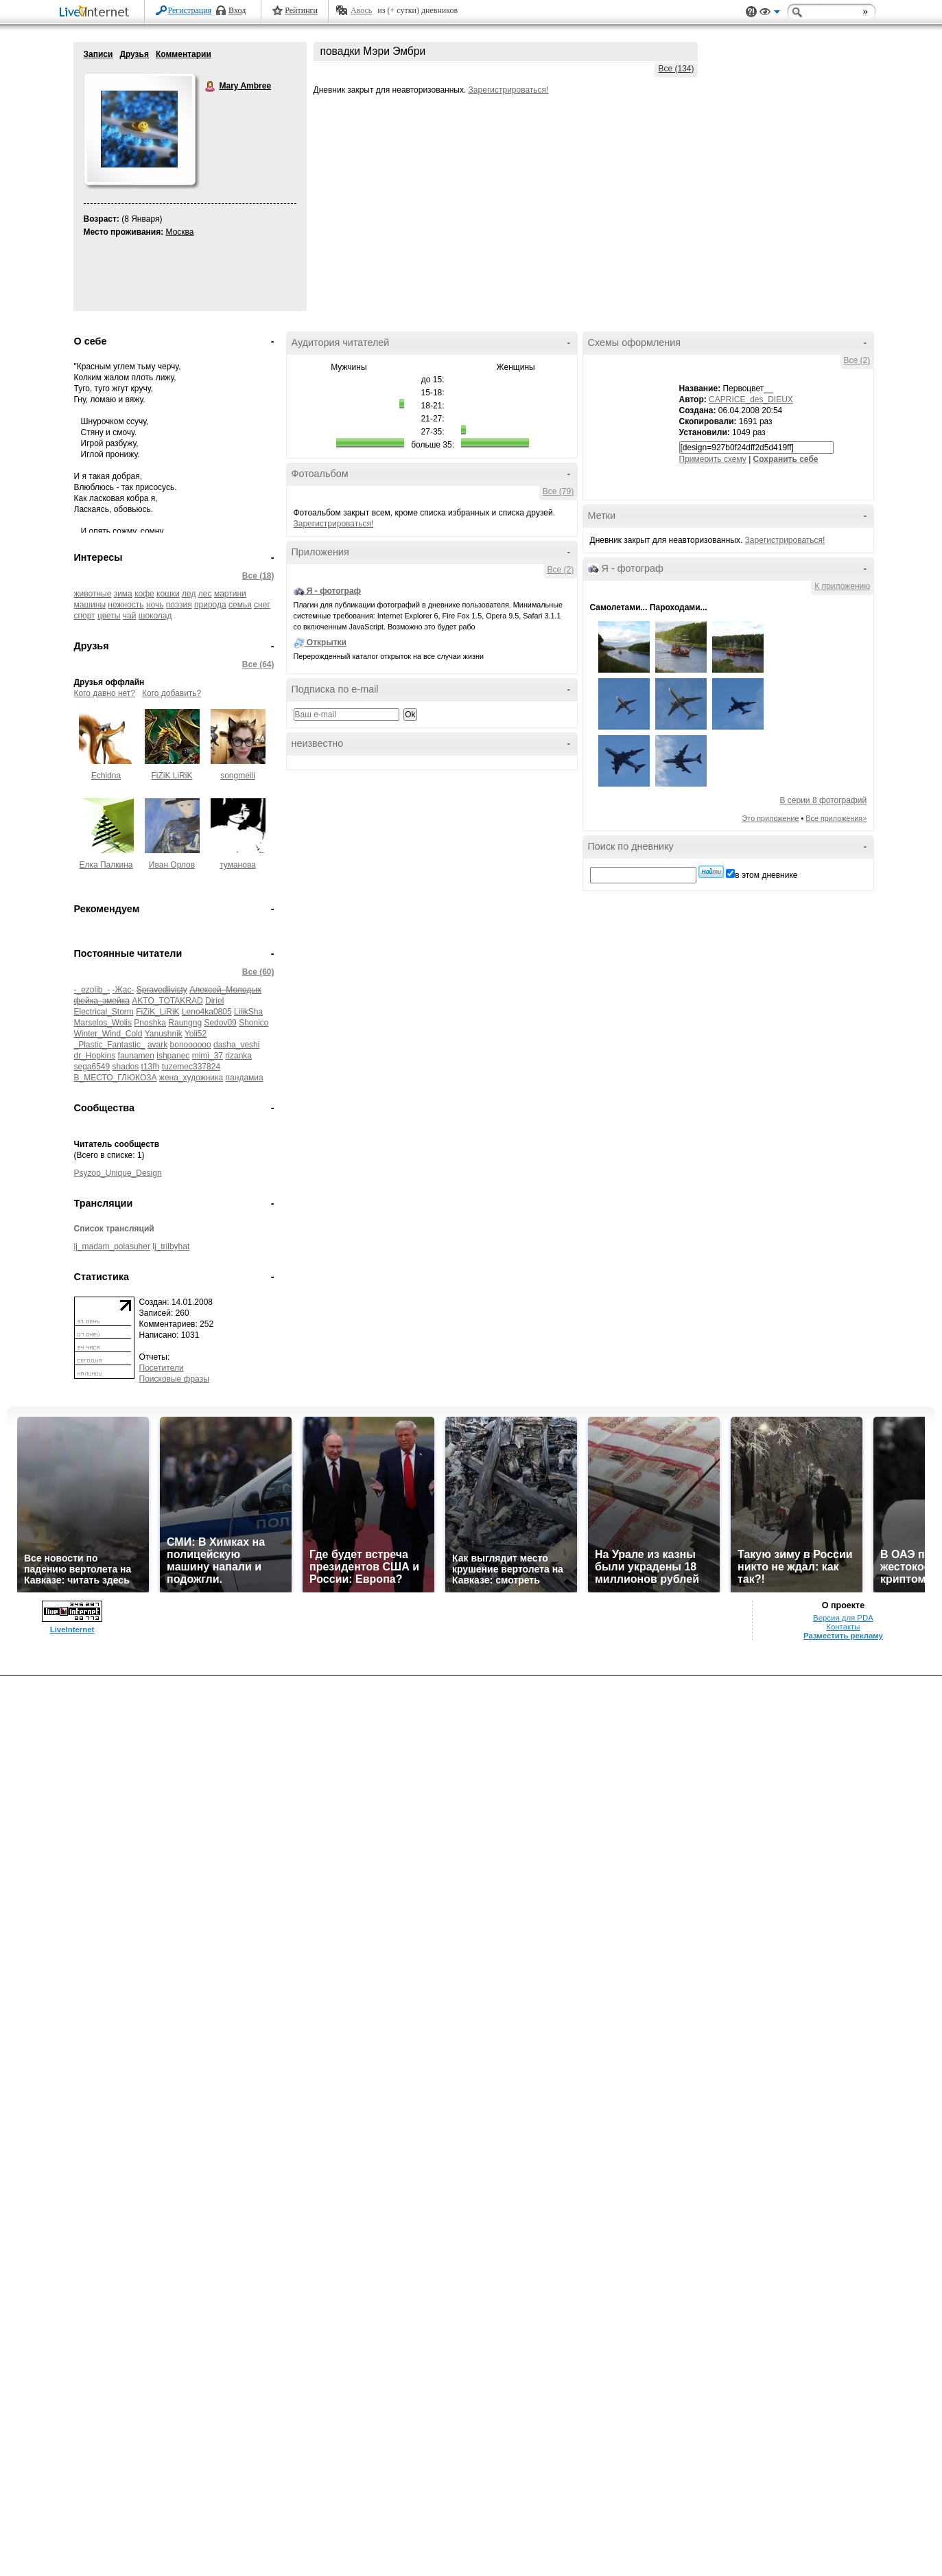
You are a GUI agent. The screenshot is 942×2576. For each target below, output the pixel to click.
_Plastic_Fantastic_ (109, 1044)
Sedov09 (220, 1023)
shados (126, 1066)
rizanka (238, 1055)
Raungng (185, 1023)
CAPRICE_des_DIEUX (751, 399)
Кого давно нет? (105, 693)
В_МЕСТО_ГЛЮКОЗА (115, 1077)
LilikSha (248, 1012)
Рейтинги (301, 10)
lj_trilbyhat (170, 1246)
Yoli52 (196, 1033)
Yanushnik (163, 1033)
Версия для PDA (843, 1618)
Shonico (253, 1023)
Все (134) (676, 68)
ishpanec (172, 1055)
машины (90, 605)
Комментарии (183, 54)
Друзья (134, 54)
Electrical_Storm (104, 1012)
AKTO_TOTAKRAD (167, 1001)
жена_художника (191, 1077)
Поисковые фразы (174, 1379)
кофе (144, 594)
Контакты (843, 1627)
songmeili (237, 775)
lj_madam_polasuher (112, 1246)
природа (210, 605)
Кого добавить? (171, 693)
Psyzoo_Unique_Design (118, 1173)
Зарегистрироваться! (509, 90)
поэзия (179, 605)
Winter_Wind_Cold (108, 1033)
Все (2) (560, 570)
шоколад (155, 615)
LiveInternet (97, 12)
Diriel (214, 1001)
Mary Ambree (210, 86)
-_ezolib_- (92, 990)
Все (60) (258, 972)
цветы (109, 615)
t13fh (150, 1066)
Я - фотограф (334, 591)
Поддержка (751, 12)
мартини (230, 594)
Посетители (161, 1368)
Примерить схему (712, 459)
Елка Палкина (105, 865)
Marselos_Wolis (103, 1023)
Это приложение (770, 818)
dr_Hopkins (95, 1055)
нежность (125, 605)
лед (189, 594)
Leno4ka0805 (207, 1012)
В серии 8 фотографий (823, 800)
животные (93, 594)
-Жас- (123, 990)
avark (157, 1044)
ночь (155, 605)
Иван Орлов (172, 865)
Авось (361, 10)
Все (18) (258, 576)
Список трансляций (114, 1228)
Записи (98, 54)
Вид (770, 13)
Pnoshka (150, 1023)
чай (130, 615)
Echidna (106, 775)
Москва (180, 232)
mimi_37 (207, 1055)
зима (123, 594)
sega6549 (92, 1066)
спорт (84, 615)
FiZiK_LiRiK (157, 1012)
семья (240, 605)
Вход (237, 10)
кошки (168, 594)
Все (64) (258, 664)
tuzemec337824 (191, 1066)
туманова (238, 865)
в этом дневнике (766, 875)
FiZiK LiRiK (171, 775)
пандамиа (244, 1077)
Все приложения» (836, 818)
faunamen (136, 1055)
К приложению (842, 586)
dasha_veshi (236, 1044)
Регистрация (190, 10)
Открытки (326, 642)
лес (205, 594)
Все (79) (558, 491)
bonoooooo (190, 1044)
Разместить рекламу (843, 1636)
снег (262, 605)
